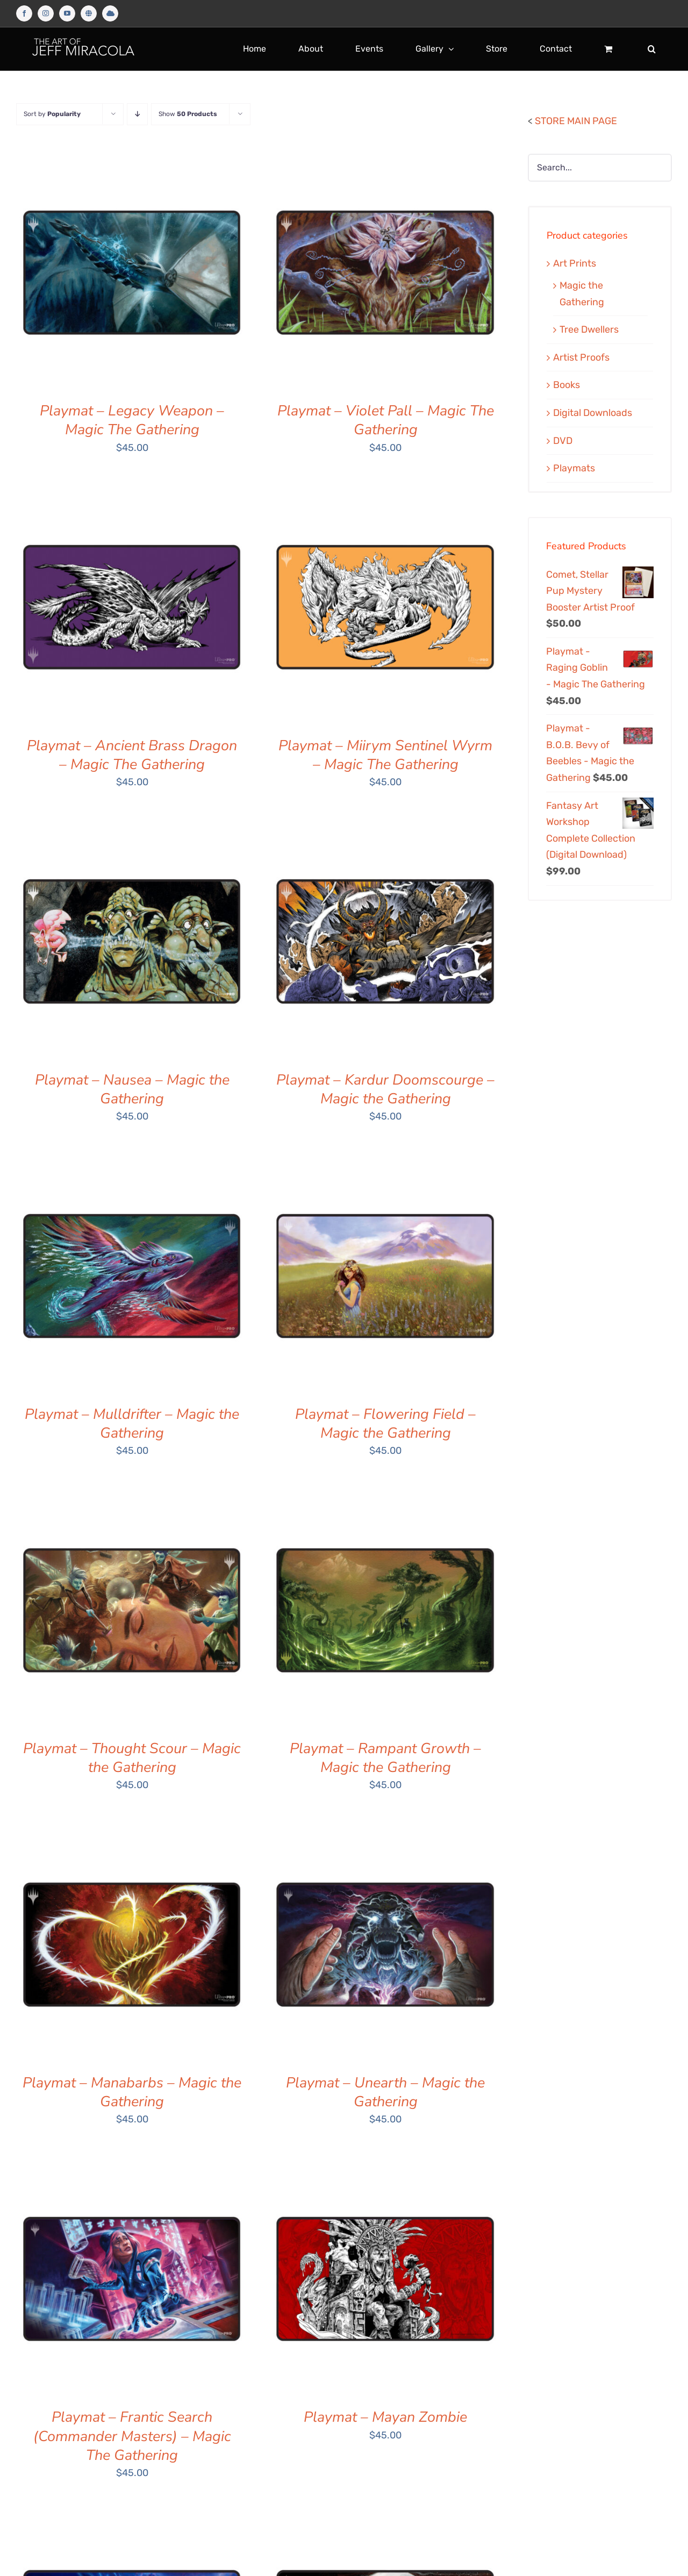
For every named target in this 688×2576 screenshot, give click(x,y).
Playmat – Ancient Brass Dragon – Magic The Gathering (132, 755)
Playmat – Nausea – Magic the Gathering (132, 1089)
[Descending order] (137, 114)
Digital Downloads (592, 413)
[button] (652, 48)
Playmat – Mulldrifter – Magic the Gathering (132, 1423)
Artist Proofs (581, 357)
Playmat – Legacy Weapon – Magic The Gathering (132, 420)
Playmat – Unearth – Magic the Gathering (385, 2092)
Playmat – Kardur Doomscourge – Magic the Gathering (385, 1089)
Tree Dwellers (589, 329)
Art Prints (574, 263)
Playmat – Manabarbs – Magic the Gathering (132, 2092)
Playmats (574, 468)
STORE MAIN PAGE (576, 121)
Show (188, 114)
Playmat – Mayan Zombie (385, 2417)
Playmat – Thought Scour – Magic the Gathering (132, 1758)
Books (566, 385)
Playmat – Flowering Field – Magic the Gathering (385, 1423)
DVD (562, 441)
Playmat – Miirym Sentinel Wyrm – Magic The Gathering (385, 755)
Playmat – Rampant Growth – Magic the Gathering (385, 1758)
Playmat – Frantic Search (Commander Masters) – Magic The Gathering (132, 2436)
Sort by (52, 114)
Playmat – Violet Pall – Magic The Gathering (385, 420)
